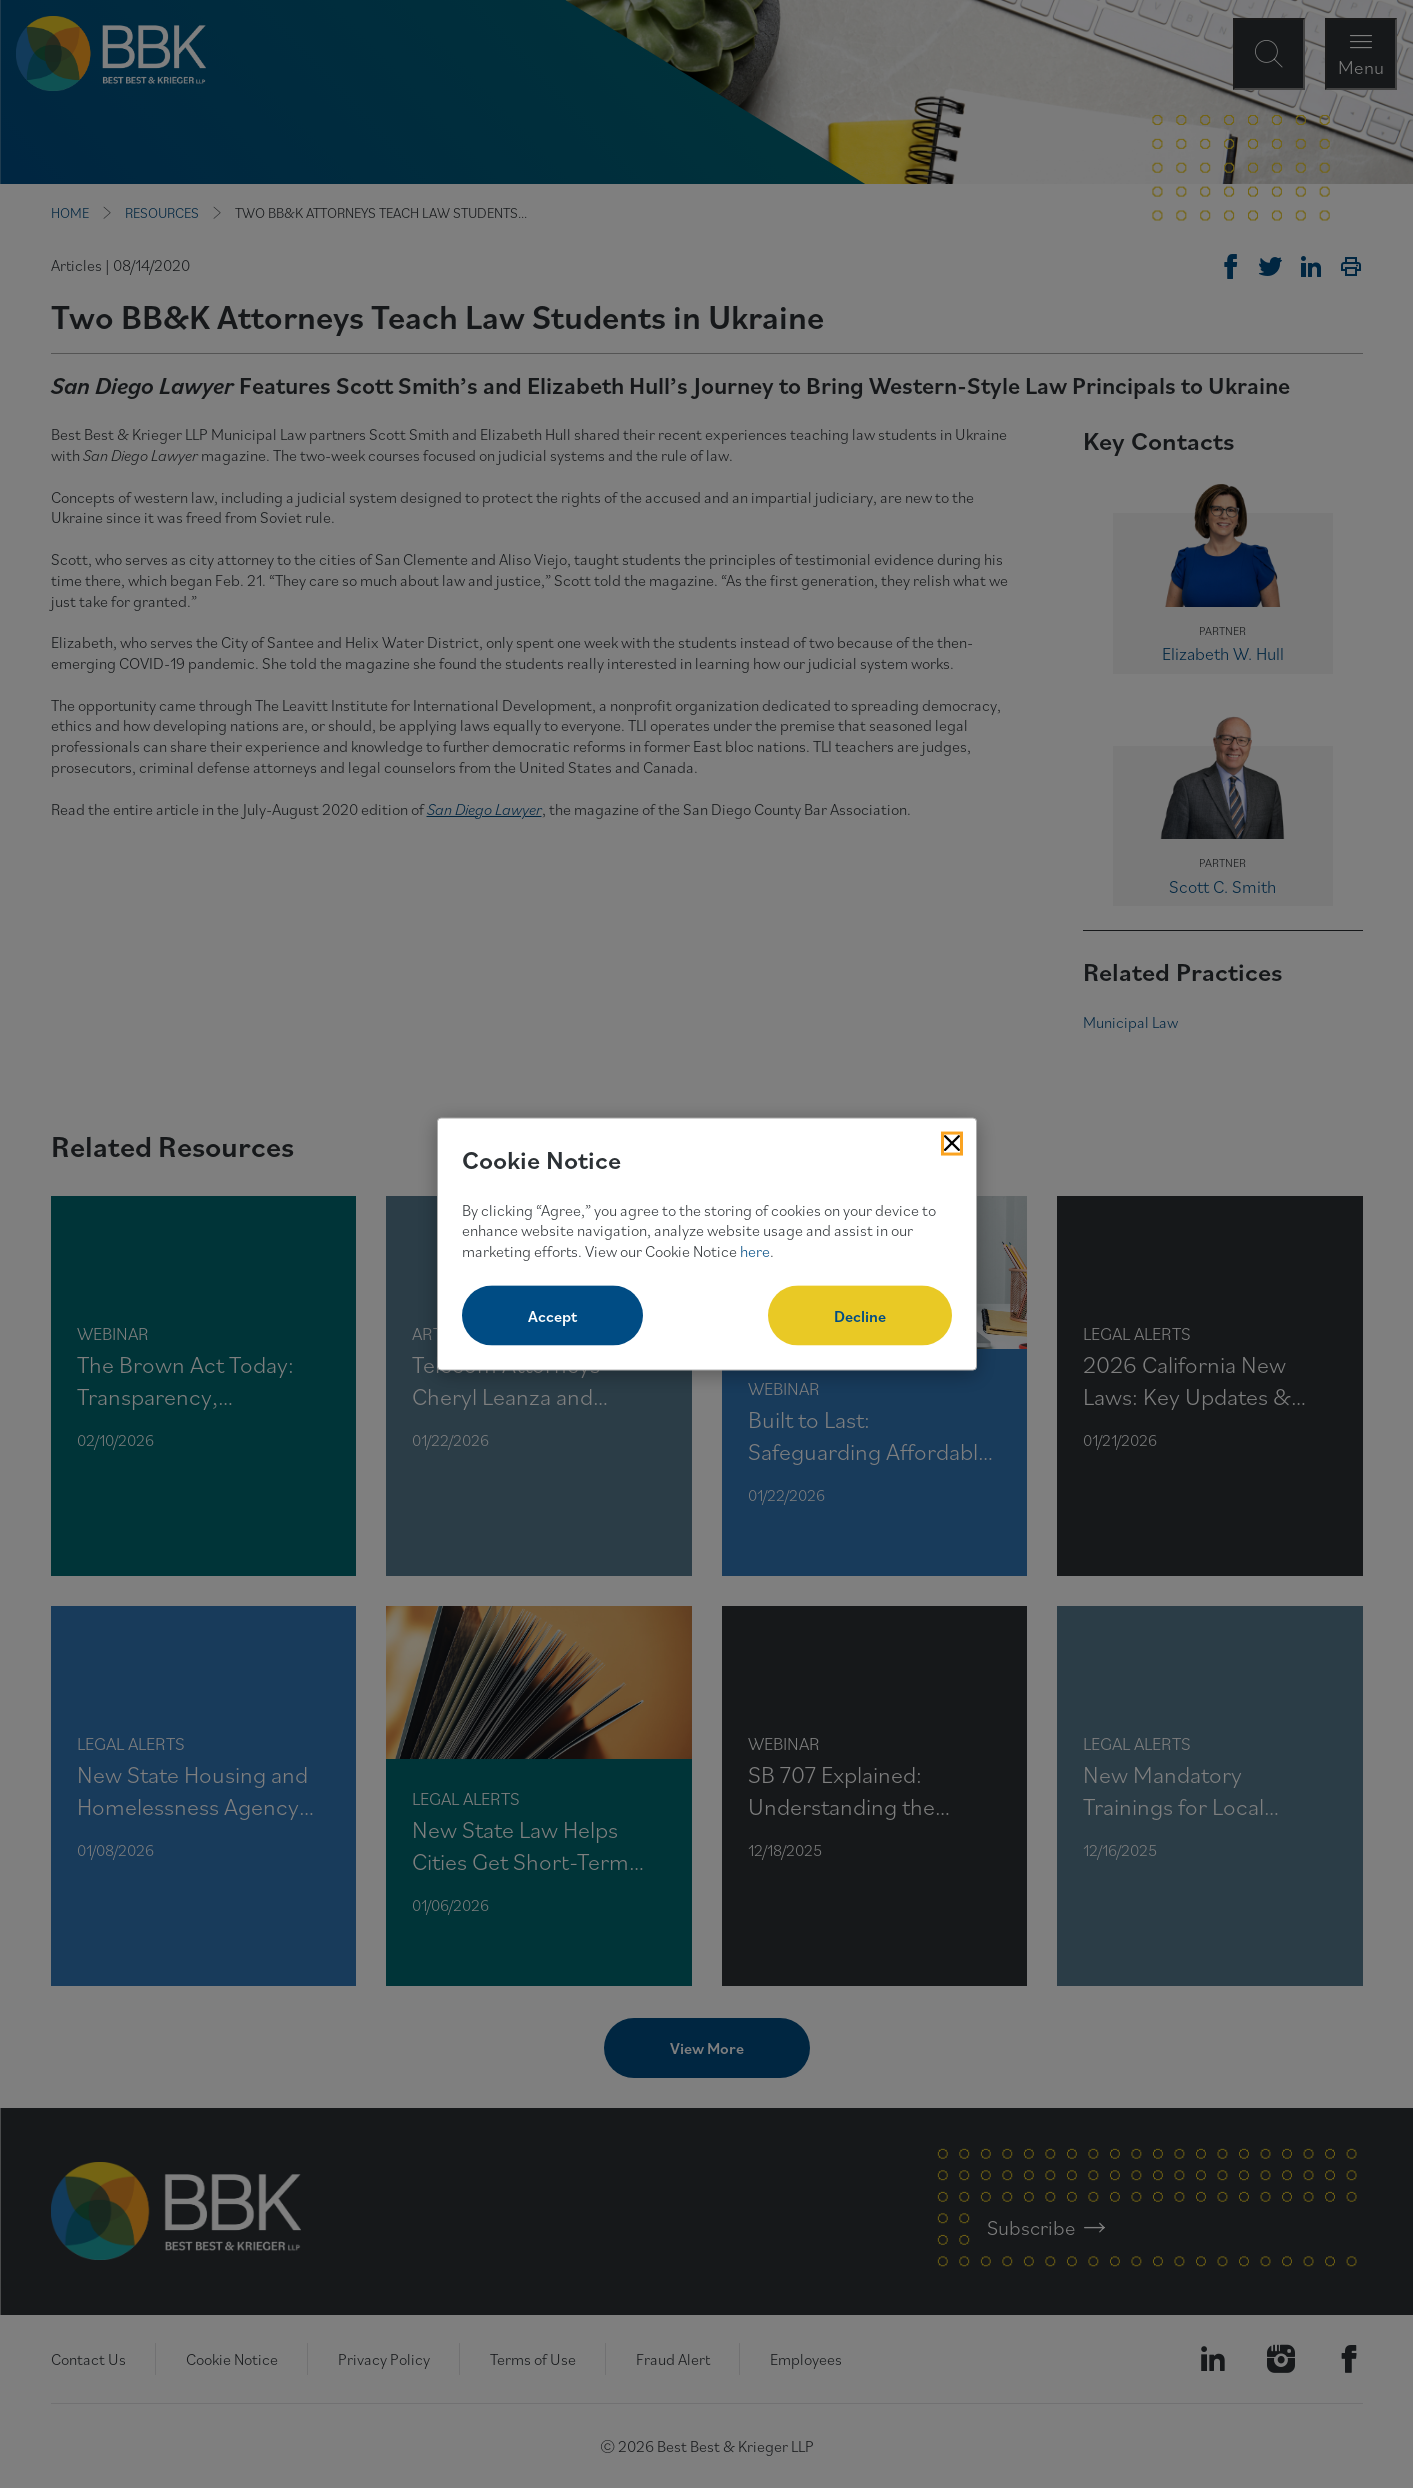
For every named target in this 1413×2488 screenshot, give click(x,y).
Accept (552, 1315)
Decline (860, 1315)
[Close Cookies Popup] (952, 1144)
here (755, 1251)
